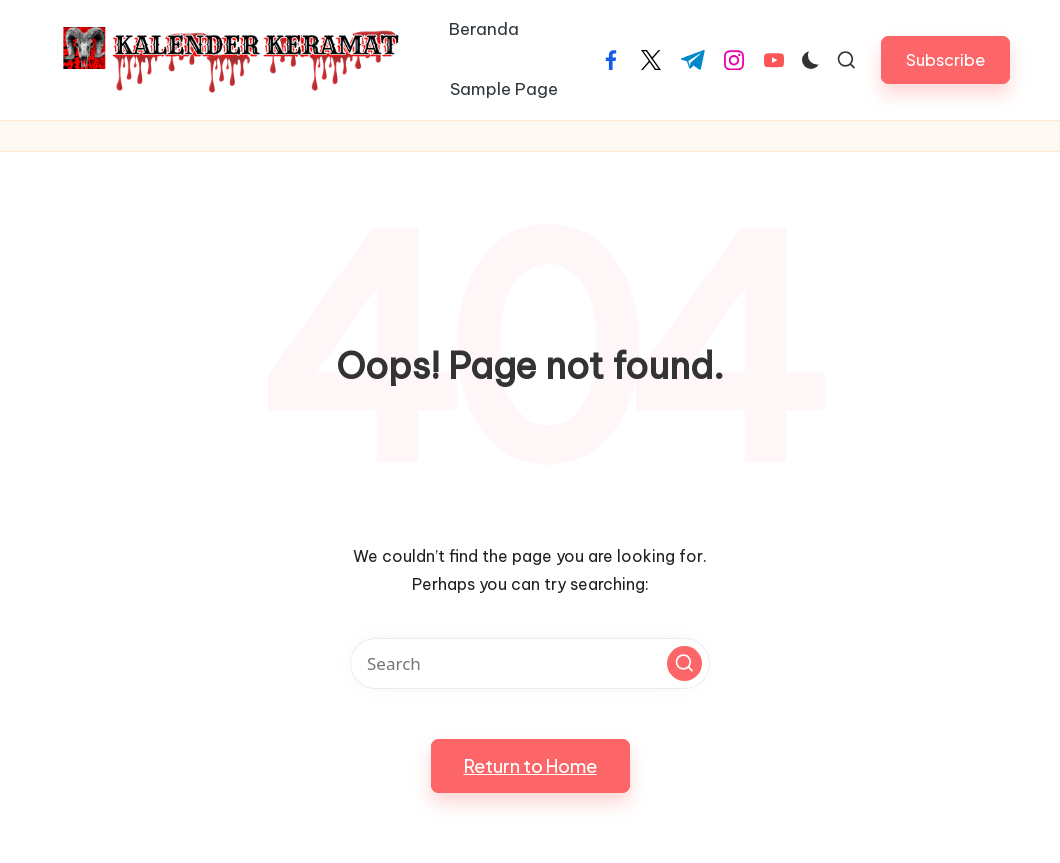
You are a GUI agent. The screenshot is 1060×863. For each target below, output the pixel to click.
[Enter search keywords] (530, 663)
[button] (945, 59)
